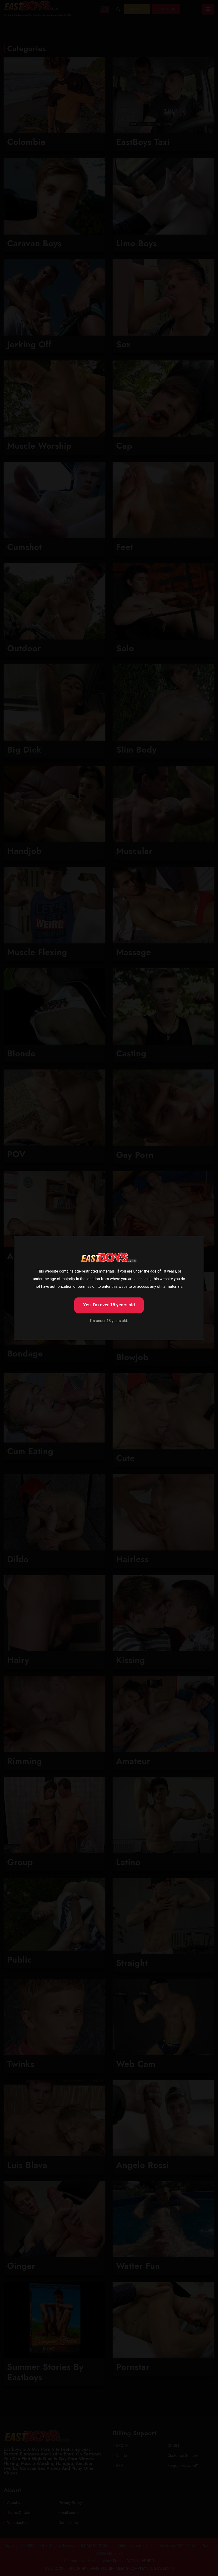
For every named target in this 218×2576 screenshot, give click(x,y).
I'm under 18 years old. (109, 1320)
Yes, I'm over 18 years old (109, 1304)
